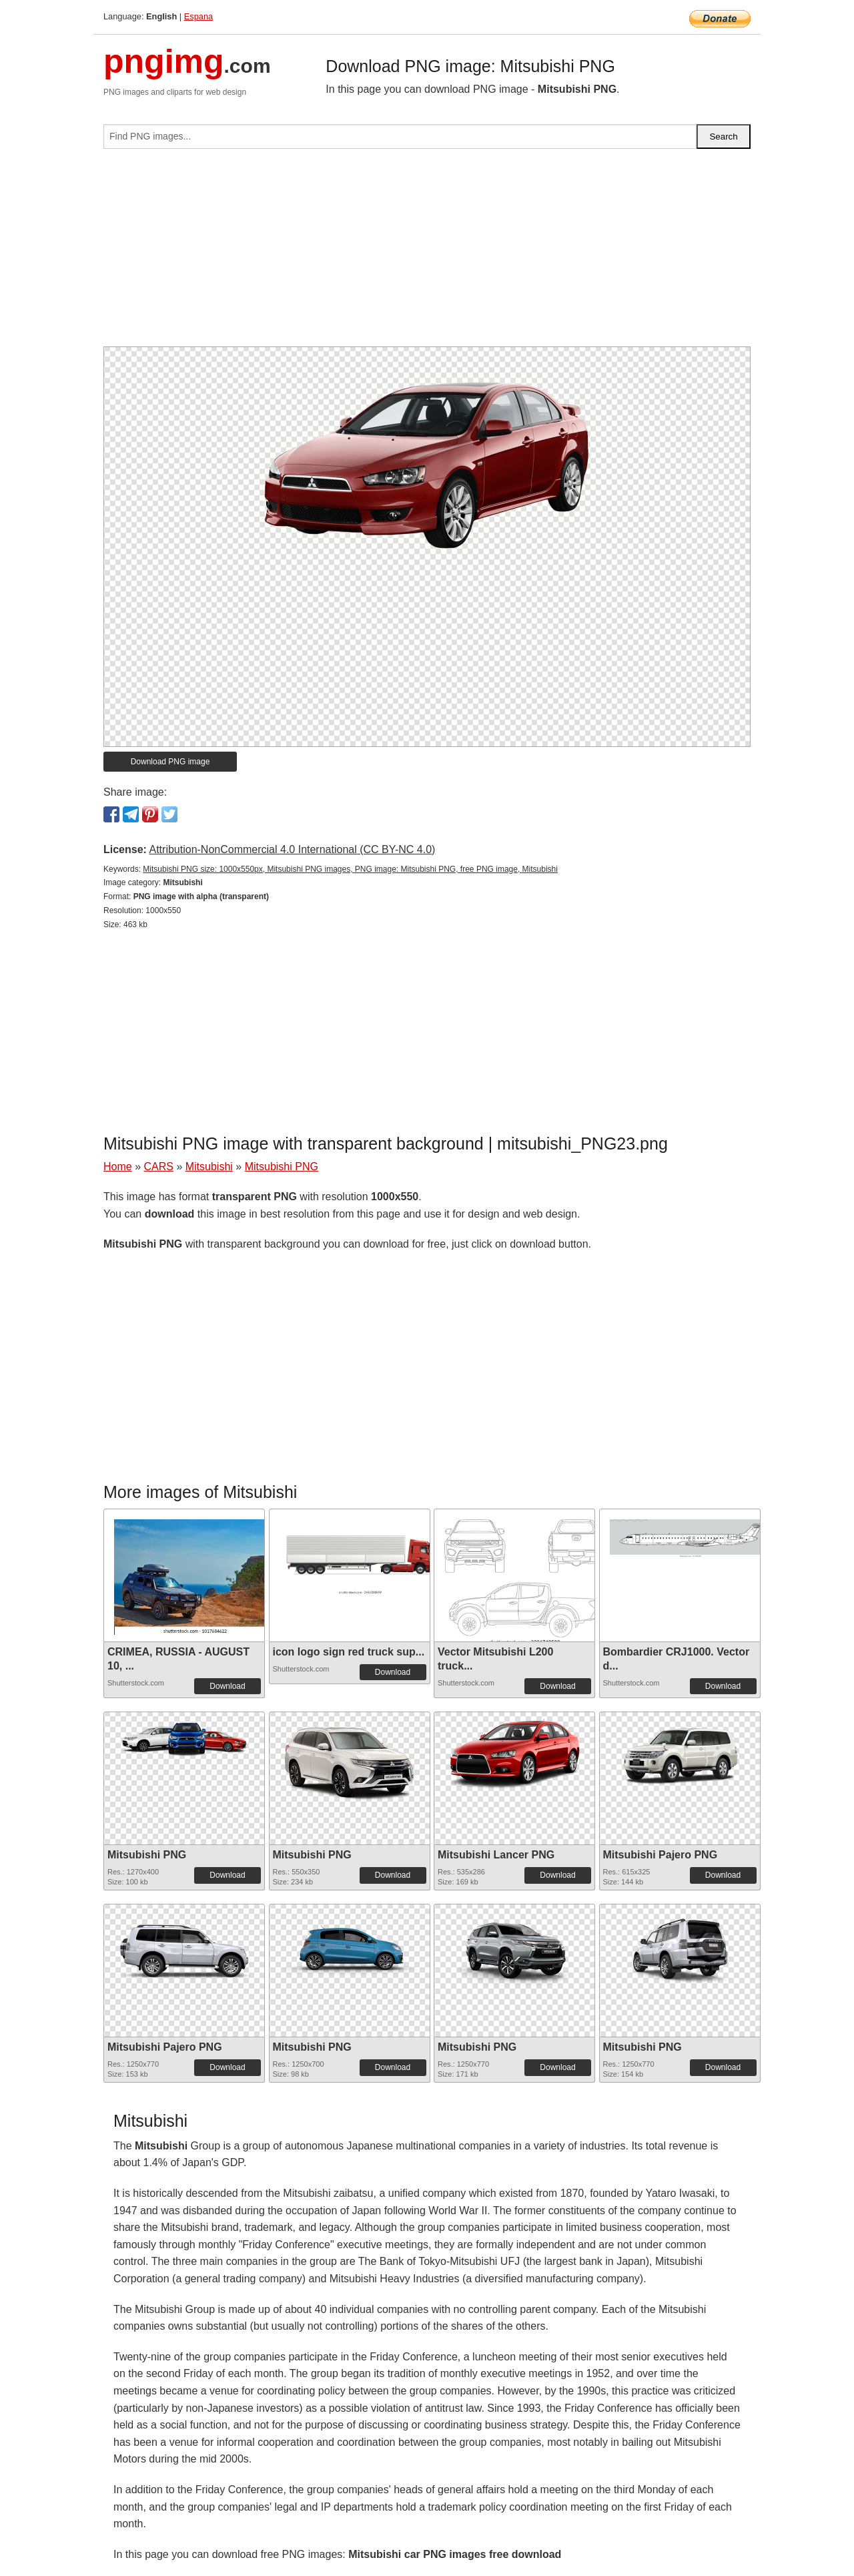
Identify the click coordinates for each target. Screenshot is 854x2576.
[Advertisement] (427, 253)
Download (227, 1686)
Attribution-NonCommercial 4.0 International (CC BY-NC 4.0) (292, 849)
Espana (198, 16)
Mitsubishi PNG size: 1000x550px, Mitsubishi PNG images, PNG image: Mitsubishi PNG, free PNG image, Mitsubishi (350, 869)
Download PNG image (170, 761)
